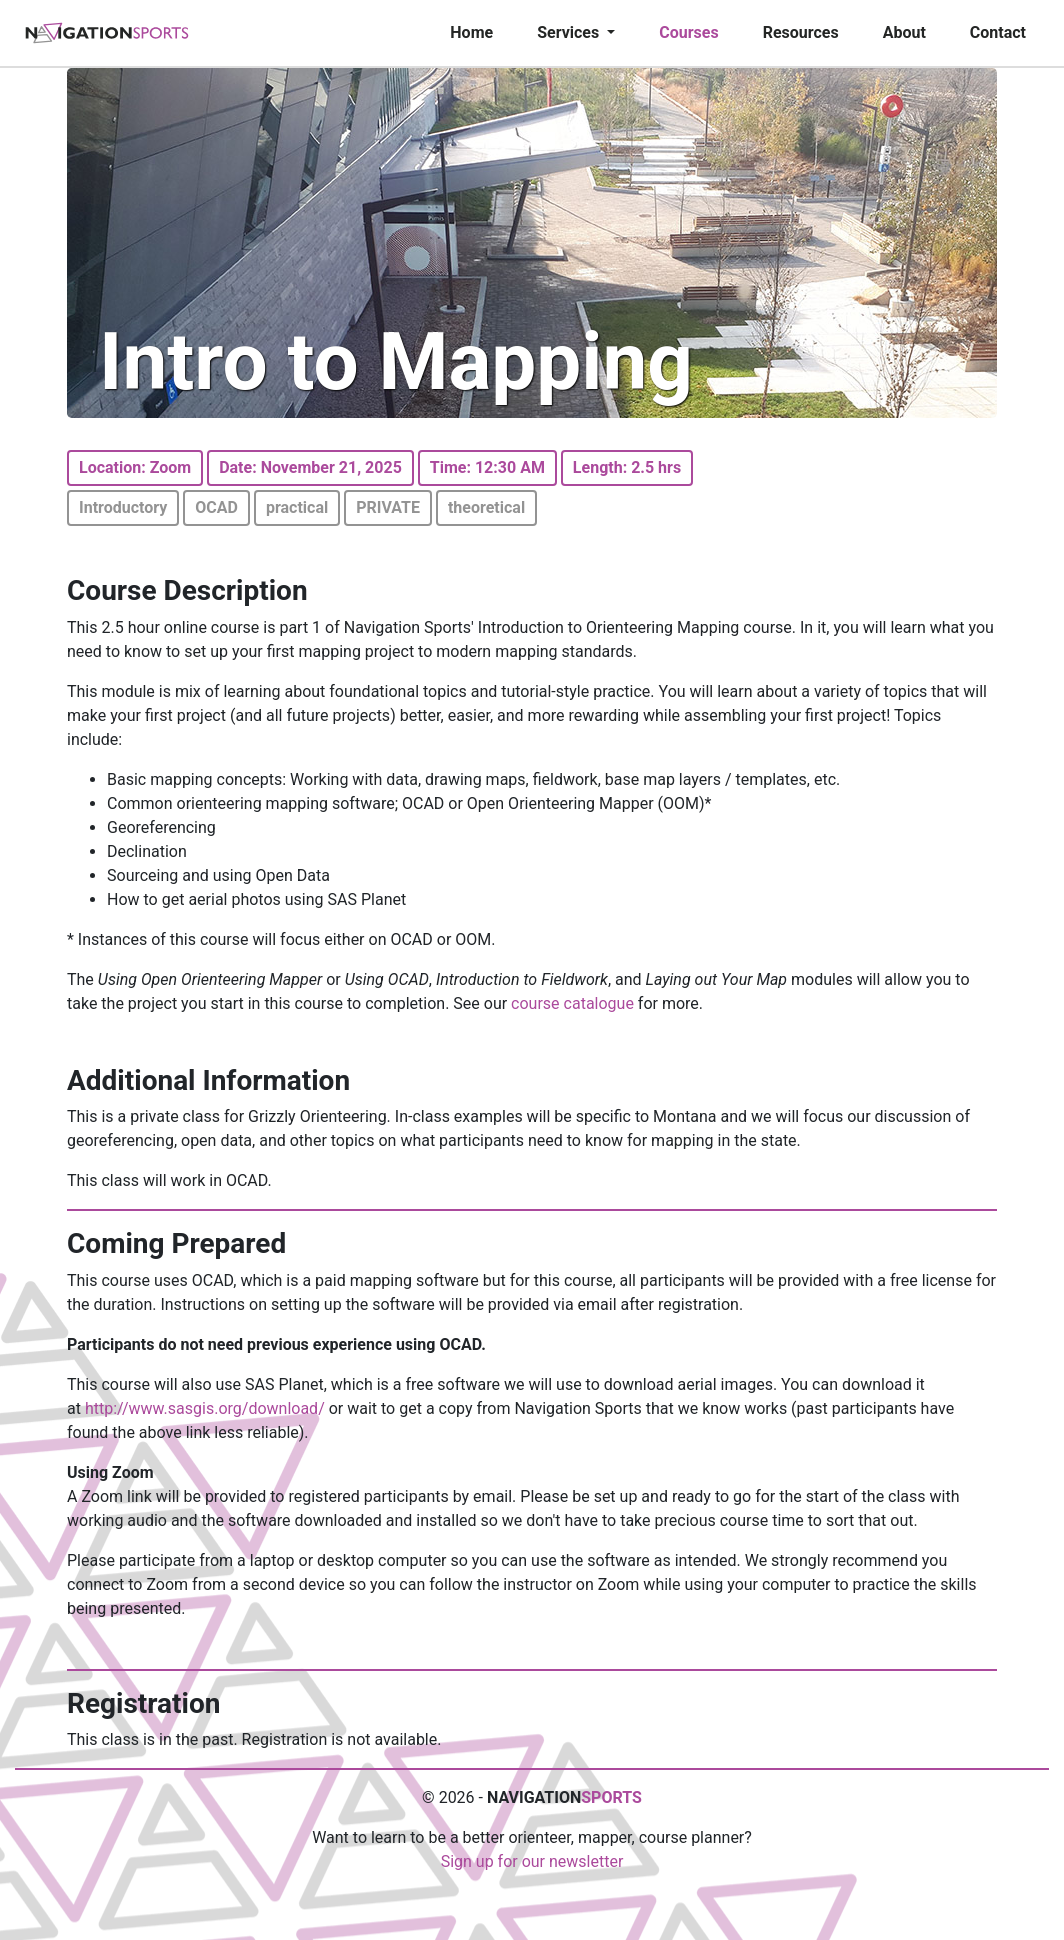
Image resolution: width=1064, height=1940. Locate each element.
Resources (801, 32)
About (904, 32)
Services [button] (570, 32)
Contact (998, 32)
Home (471, 32)
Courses (688, 32)
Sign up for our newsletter (532, 1861)
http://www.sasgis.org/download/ (205, 1408)
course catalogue (572, 1003)
